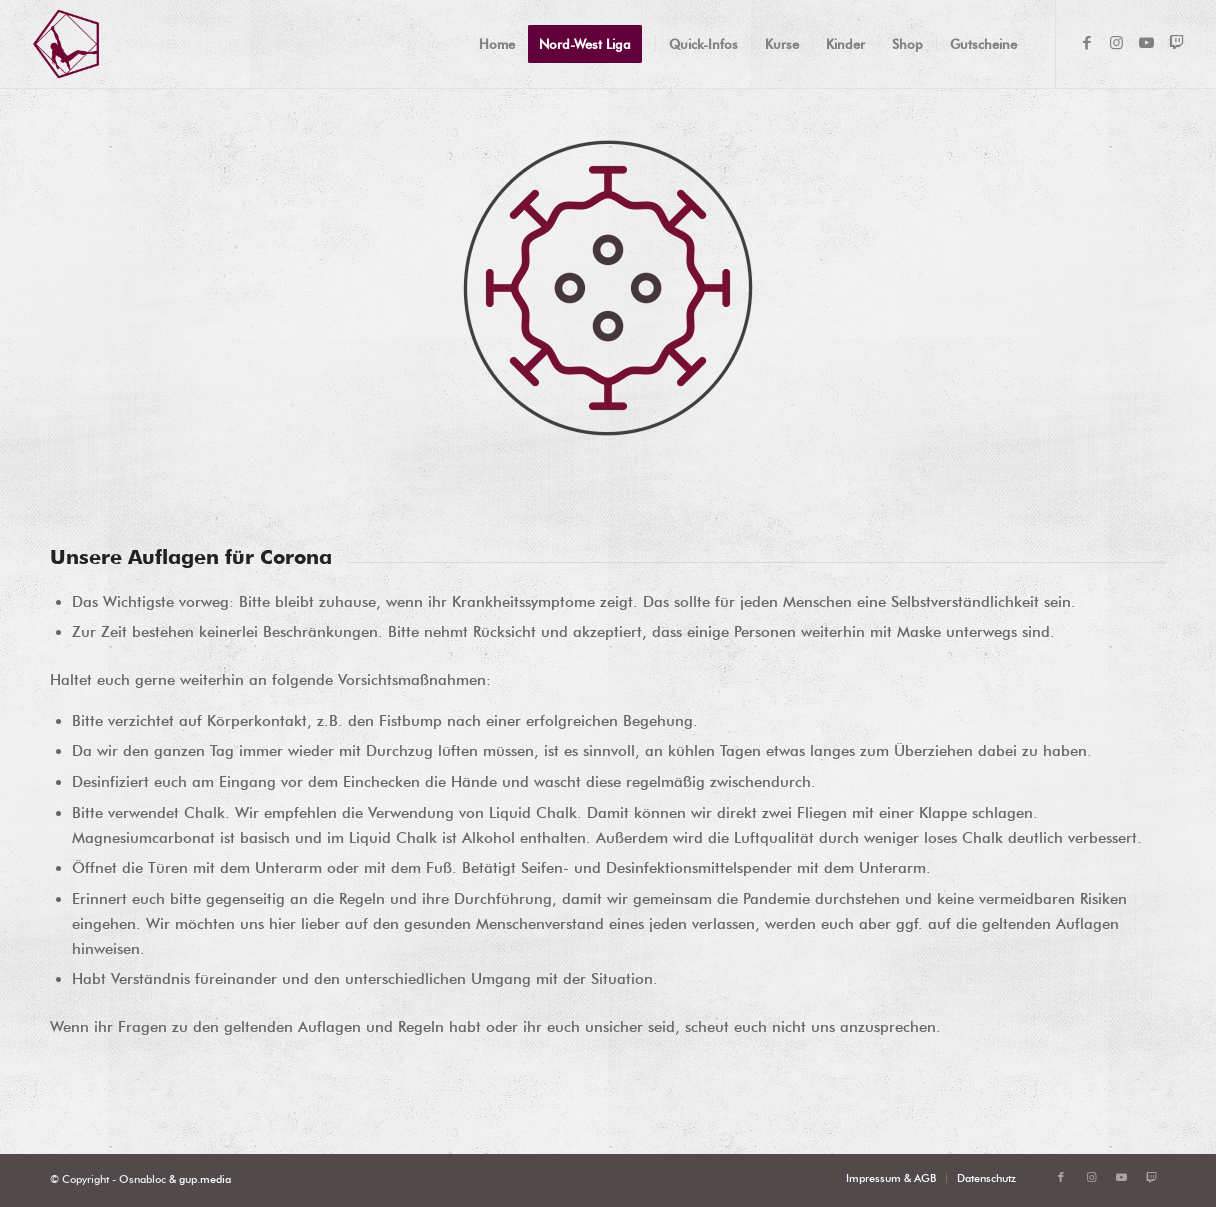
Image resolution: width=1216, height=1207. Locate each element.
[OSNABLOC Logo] (66, 44)
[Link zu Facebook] (1087, 43)
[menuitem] (497, 44)
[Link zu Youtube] (1147, 43)
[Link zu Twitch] (1177, 43)
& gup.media (198, 1179)
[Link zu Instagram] (1117, 43)
